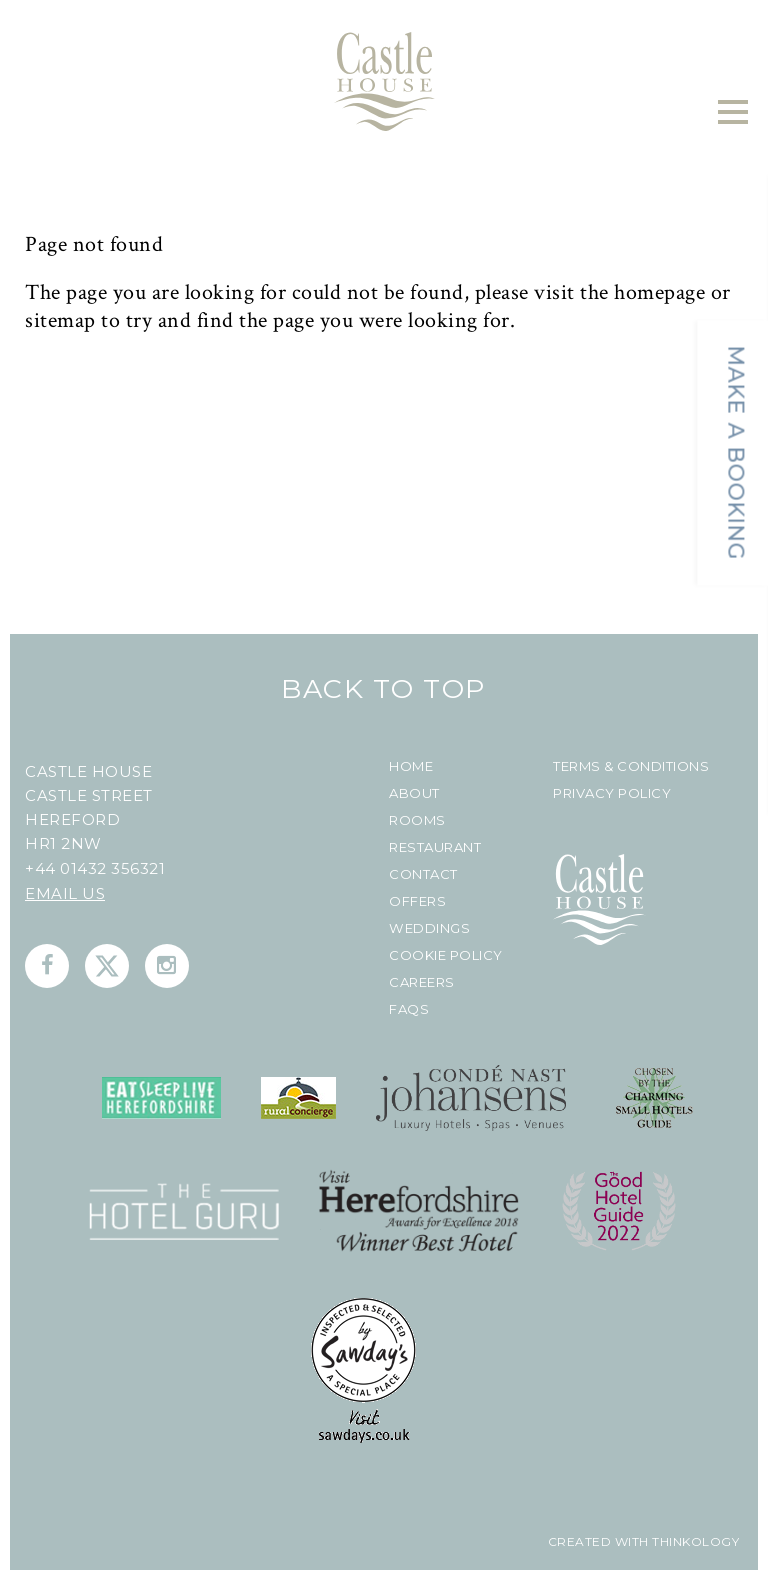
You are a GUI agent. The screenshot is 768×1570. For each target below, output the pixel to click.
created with (598, 1541)
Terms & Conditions (631, 766)
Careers (422, 982)
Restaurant (435, 847)
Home (411, 766)
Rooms (417, 820)
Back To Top (383, 688)
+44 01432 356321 (95, 868)
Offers (417, 901)
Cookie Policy (446, 955)
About (414, 793)
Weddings (429, 928)
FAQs (409, 1009)
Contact (423, 874)
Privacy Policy (612, 793)
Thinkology (694, 1541)
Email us (65, 893)
